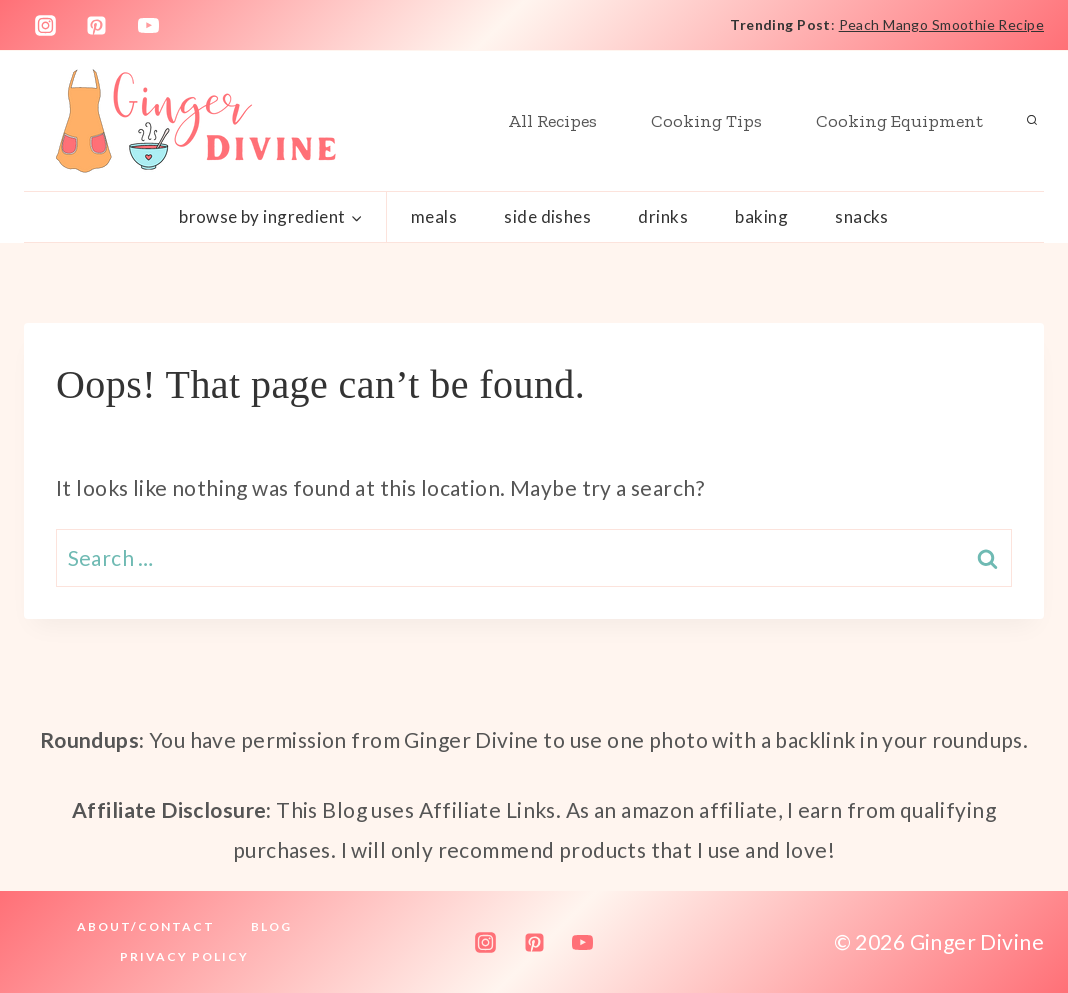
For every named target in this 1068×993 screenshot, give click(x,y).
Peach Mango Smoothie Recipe (941, 24)
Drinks (663, 216)
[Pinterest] (97, 25)
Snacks (862, 216)
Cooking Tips (706, 121)
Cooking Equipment (899, 121)
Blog (271, 926)
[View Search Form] (1032, 121)
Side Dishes (547, 216)
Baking (761, 216)
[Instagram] (45, 25)
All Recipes (552, 121)
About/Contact (146, 926)
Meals (434, 216)
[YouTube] (149, 25)
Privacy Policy (184, 956)
